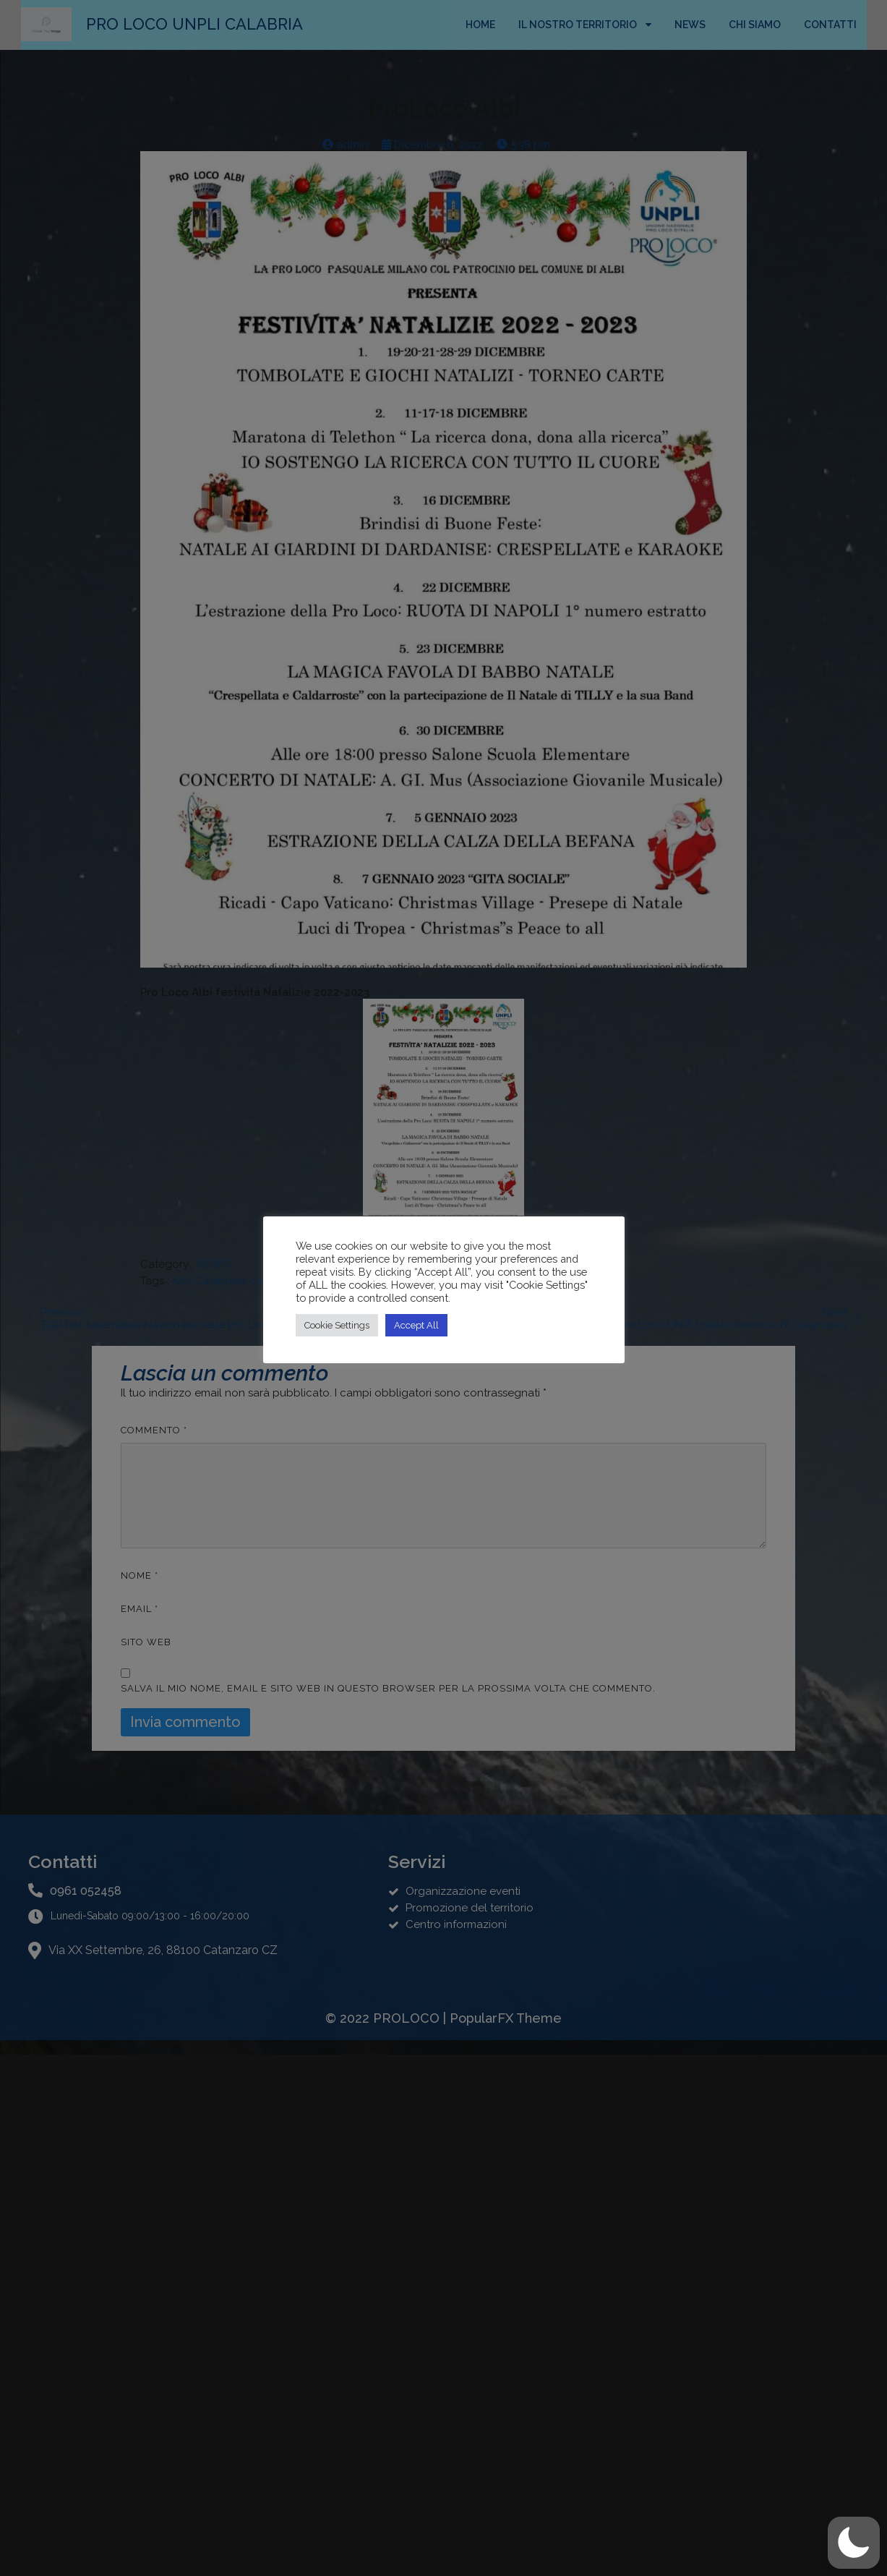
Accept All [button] (416, 1325)
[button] (854, 2543)
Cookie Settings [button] (336, 1325)
